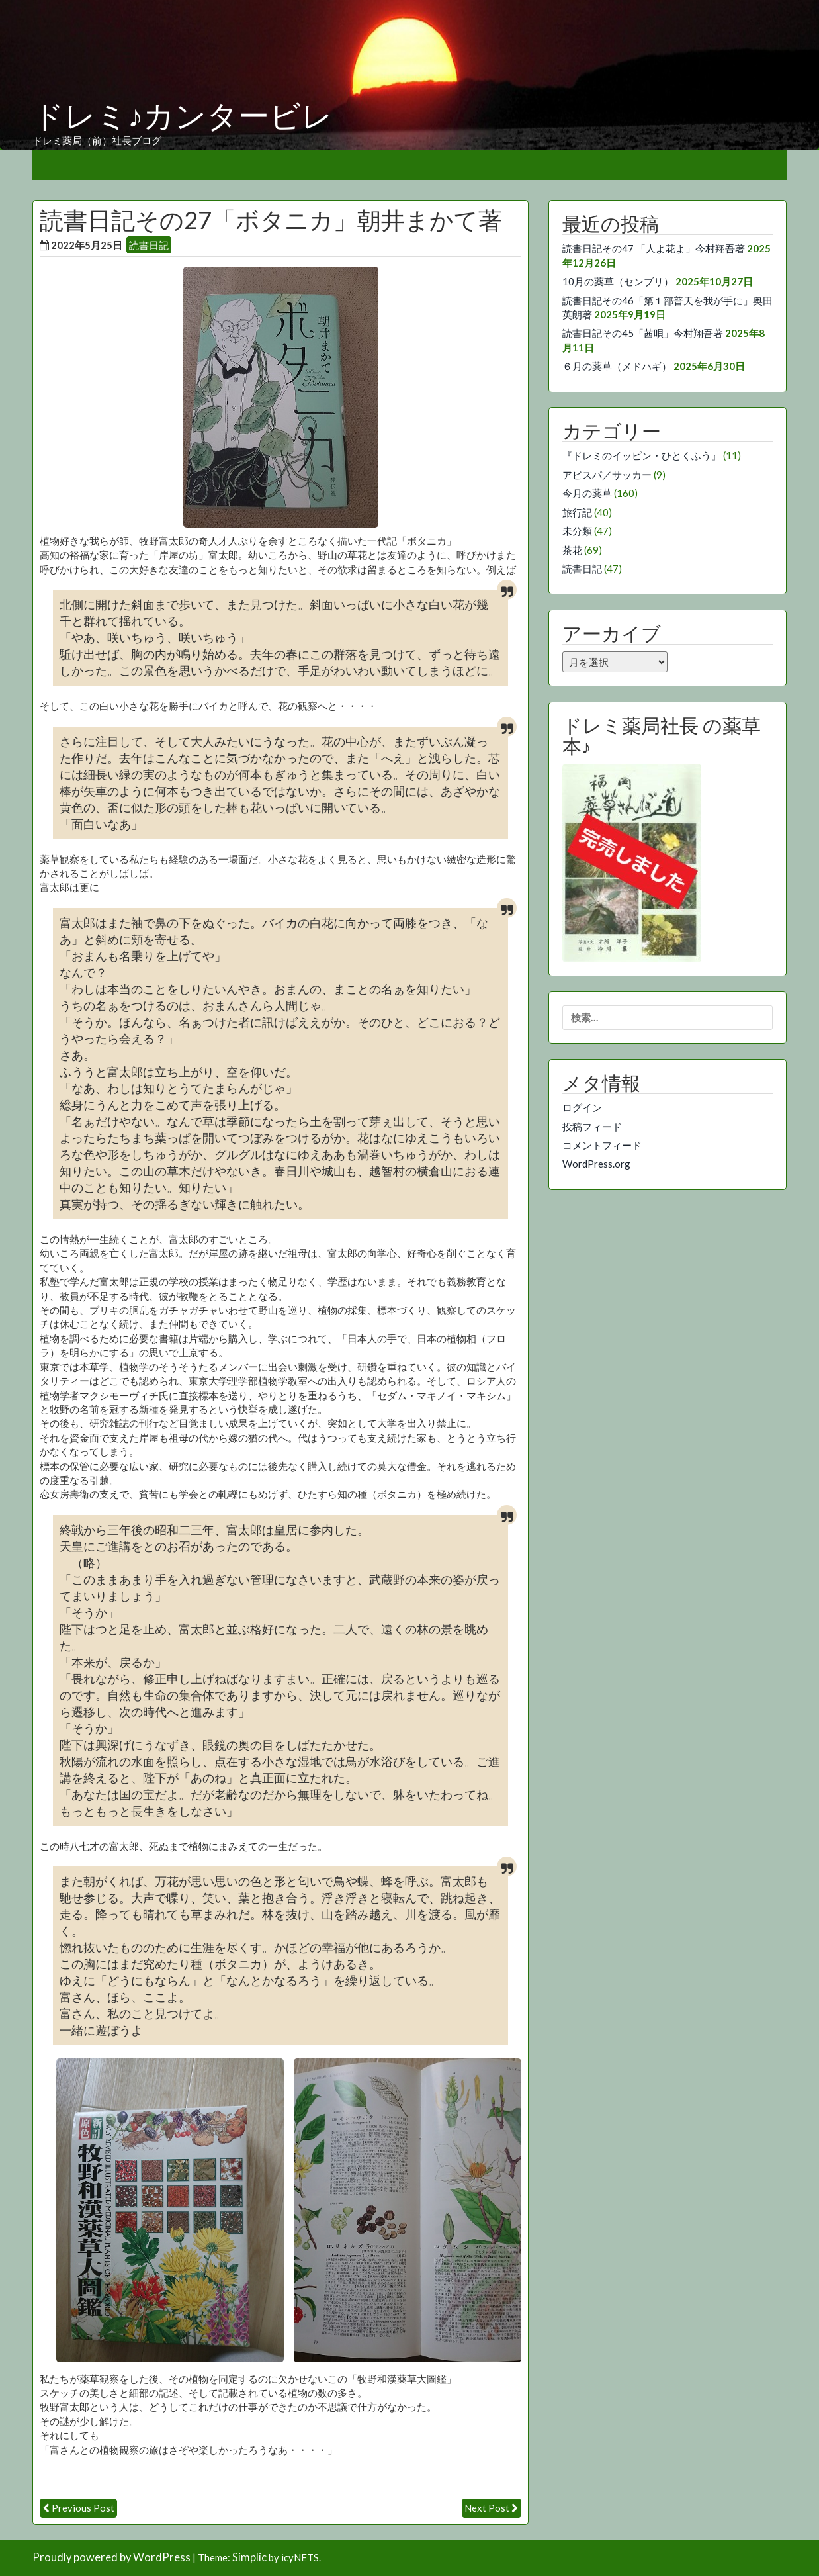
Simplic (249, 2557)
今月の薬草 (587, 493)
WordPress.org (596, 1164)
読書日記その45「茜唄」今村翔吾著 (642, 333)
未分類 (577, 531)
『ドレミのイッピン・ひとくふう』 (641, 455)
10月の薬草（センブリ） (617, 281)
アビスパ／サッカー (607, 475)
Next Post (486, 2508)
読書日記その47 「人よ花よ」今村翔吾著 (653, 248)
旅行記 (577, 512)
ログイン (582, 1107)
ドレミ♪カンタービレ (182, 116)
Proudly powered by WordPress (111, 2557)
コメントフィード (602, 1145)
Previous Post (83, 2508)
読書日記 (149, 245)
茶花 (572, 550)
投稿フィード (592, 1126)
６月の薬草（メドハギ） (616, 366)
